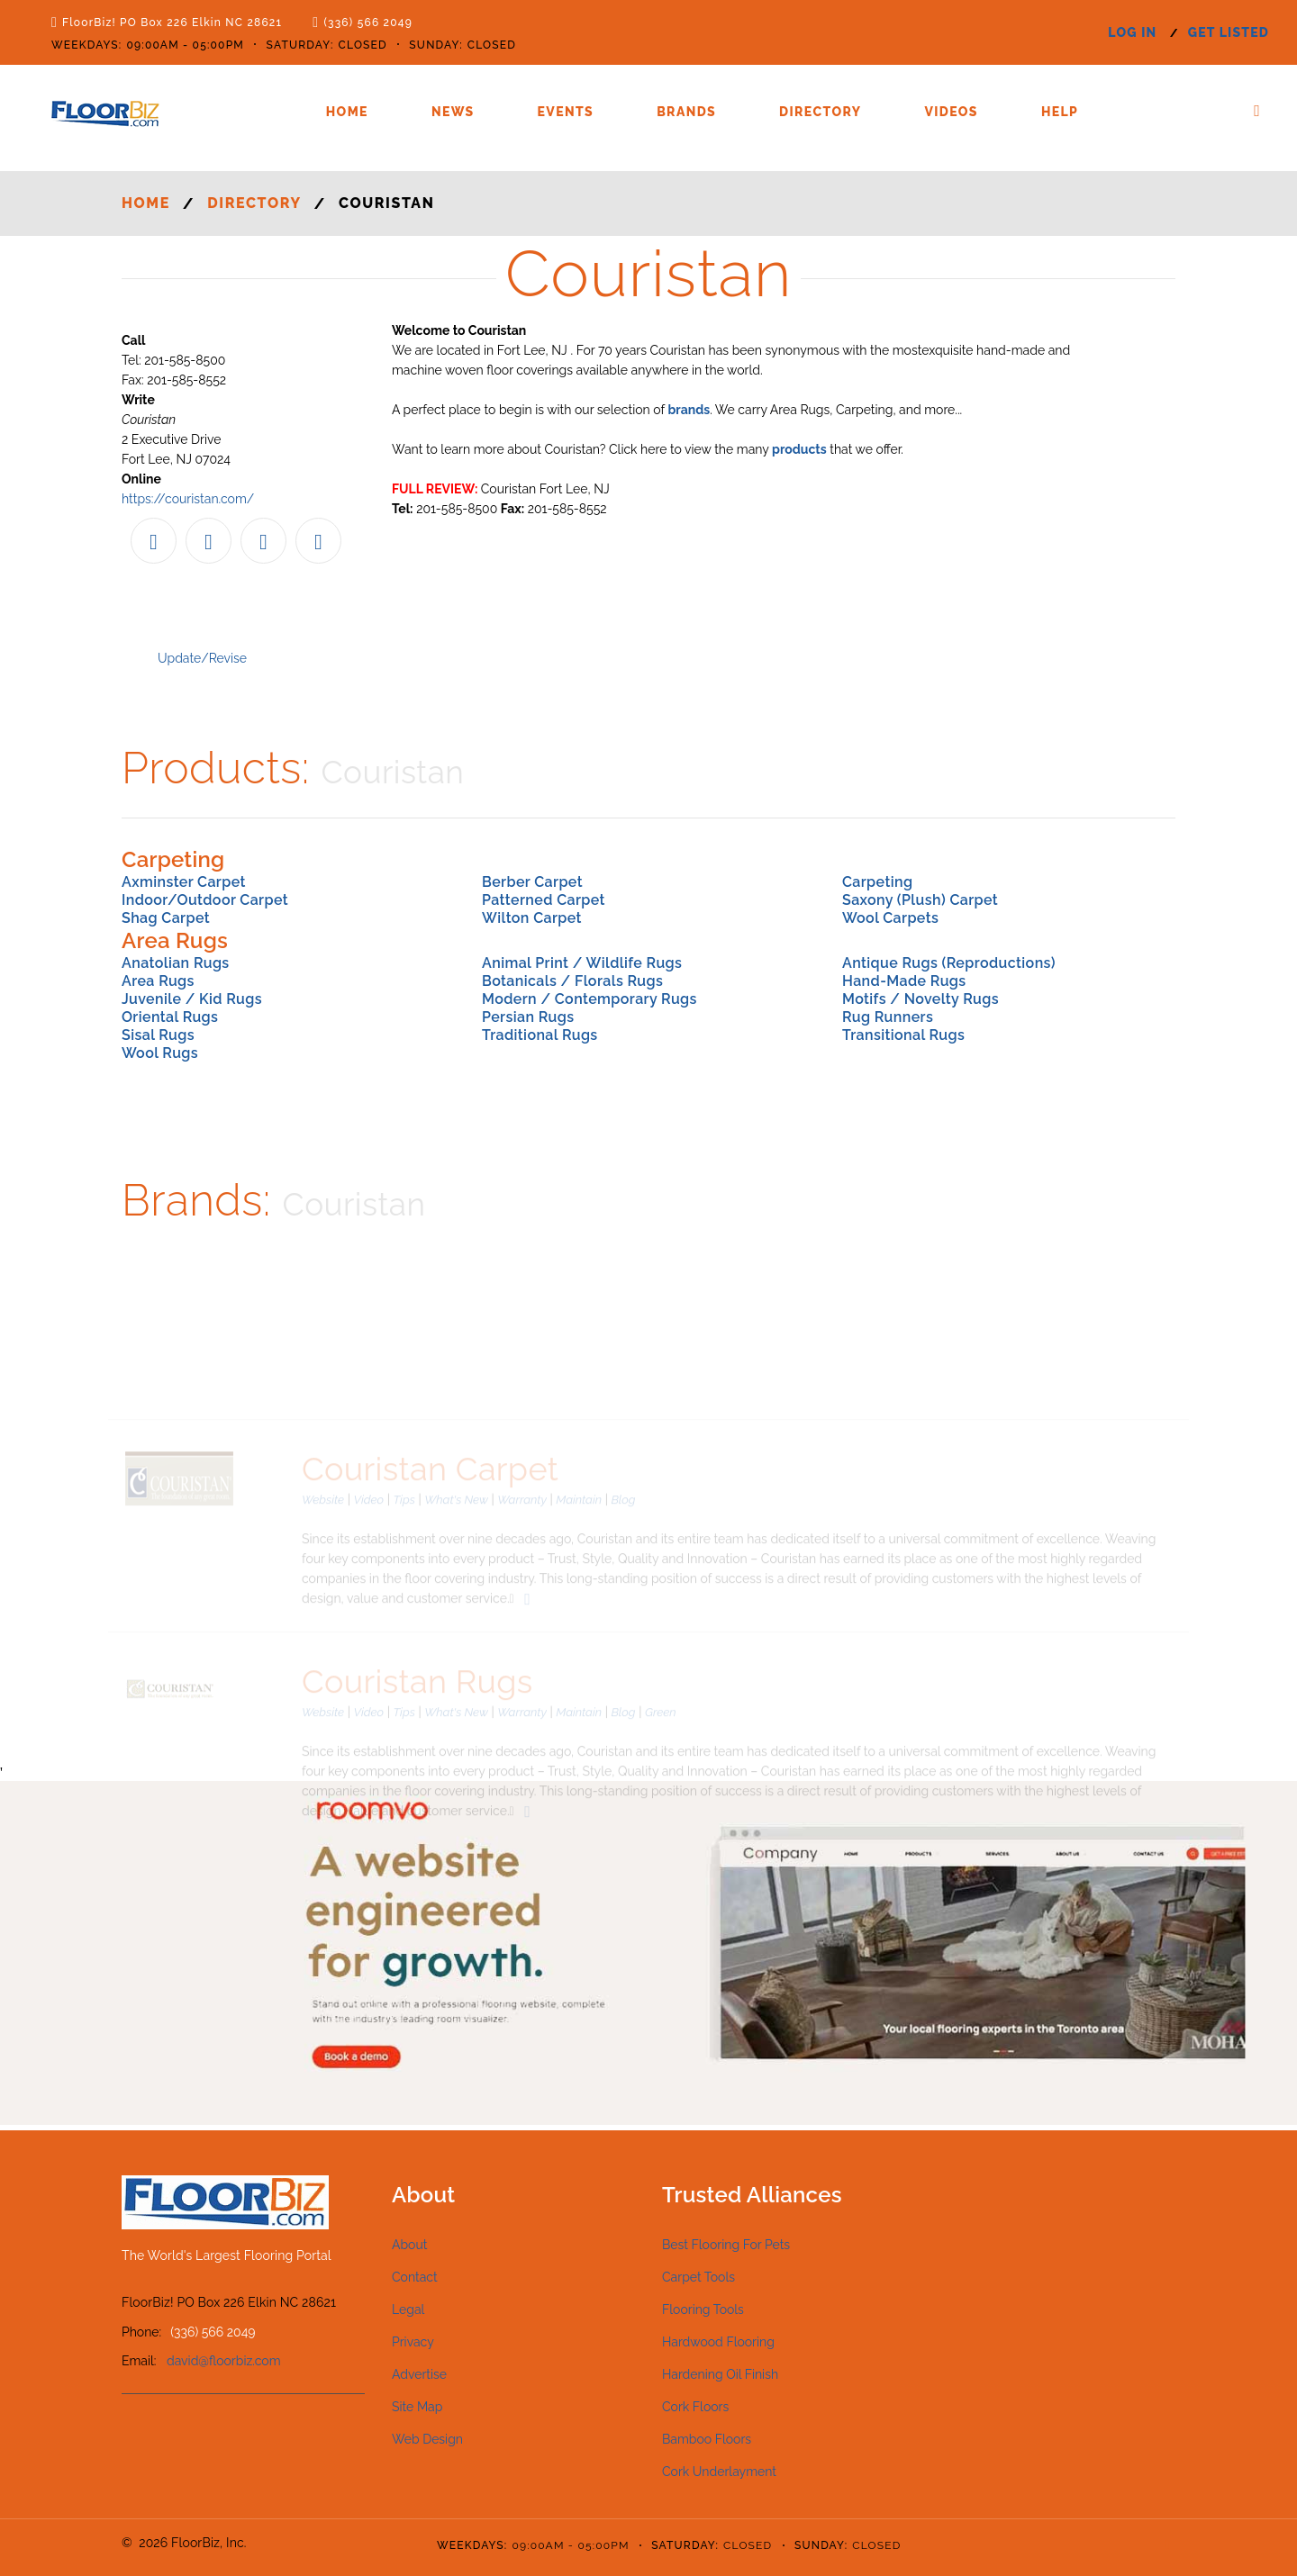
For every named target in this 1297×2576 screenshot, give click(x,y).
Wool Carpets (890, 917)
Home (347, 111)
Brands (686, 111)
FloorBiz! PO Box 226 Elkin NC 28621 (172, 22)
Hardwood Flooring (718, 2342)
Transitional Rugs (903, 1035)
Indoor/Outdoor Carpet (205, 899)
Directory (820, 111)
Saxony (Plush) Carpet (920, 899)
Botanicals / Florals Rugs (572, 981)
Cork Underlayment (719, 2471)
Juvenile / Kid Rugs (192, 999)
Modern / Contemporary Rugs (589, 999)
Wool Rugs (160, 1053)
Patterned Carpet (543, 899)
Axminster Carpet (184, 881)
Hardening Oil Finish (720, 2374)
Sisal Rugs (158, 1035)
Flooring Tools (703, 2309)
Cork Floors (695, 2407)
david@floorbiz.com (224, 2361)
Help (1059, 111)
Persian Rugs (528, 1017)
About (409, 2244)
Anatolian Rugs (176, 963)
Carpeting (877, 881)
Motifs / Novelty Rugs (920, 999)
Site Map (417, 2407)
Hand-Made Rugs (904, 981)
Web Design (427, 2439)
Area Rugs (158, 981)
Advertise (419, 2374)
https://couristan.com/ (188, 499)
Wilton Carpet (532, 917)
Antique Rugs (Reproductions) (949, 963)
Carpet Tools (698, 2277)
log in (1132, 32)
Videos (950, 111)
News (453, 111)
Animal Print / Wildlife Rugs (582, 963)
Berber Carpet (532, 881)
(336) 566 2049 (368, 22)
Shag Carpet (166, 917)
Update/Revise (202, 658)
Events (566, 111)
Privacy (413, 2342)
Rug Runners (887, 1017)
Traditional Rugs (540, 1035)
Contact (415, 2277)
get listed (1228, 32)
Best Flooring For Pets (726, 2244)
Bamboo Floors (706, 2439)
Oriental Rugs (170, 1017)
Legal (408, 2309)
